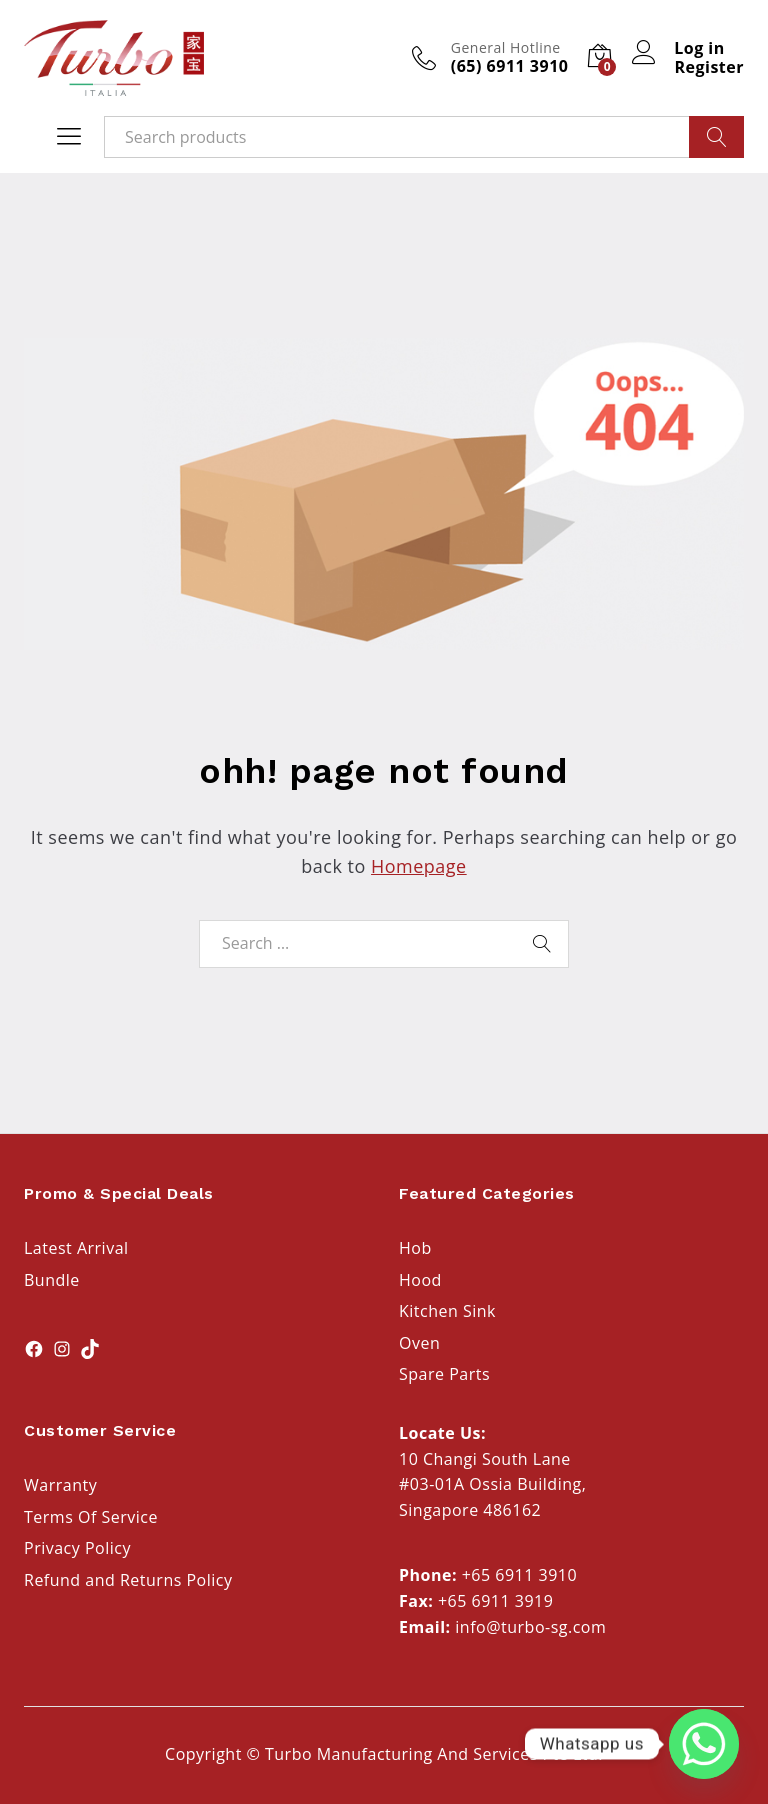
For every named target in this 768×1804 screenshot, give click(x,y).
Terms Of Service (91, 1517)
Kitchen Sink (447, 1311)
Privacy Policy (77, 1548)
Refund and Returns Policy (128, 1580)
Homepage (419, 866)
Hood (420, 1280)
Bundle (52, 1280)
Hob (415, 1248)
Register (709, 67)
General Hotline (506, 48)
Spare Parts (444, 1374)
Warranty (60, 1485)
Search (716, 137)
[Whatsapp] (704, 1744)
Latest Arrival (76, 1248)
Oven (419, 1343)
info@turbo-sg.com (530, 1627)
